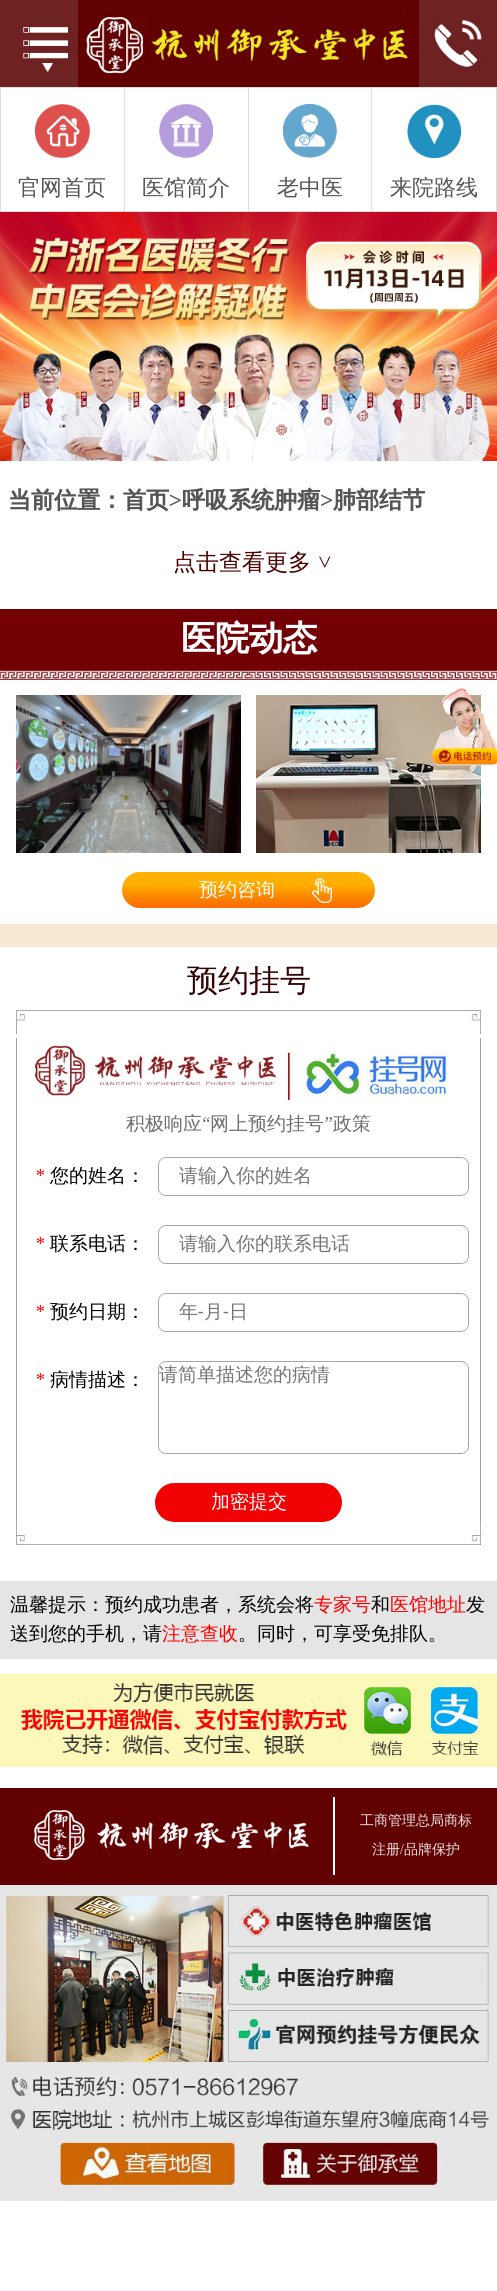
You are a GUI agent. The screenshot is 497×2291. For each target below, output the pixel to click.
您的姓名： (90, 1176)
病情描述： (90, 1380)
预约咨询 (237, 889)
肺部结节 (379, 500)
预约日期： (90, 1312)
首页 (146, 500)
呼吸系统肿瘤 (251, 500)
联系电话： (90, 1244)
